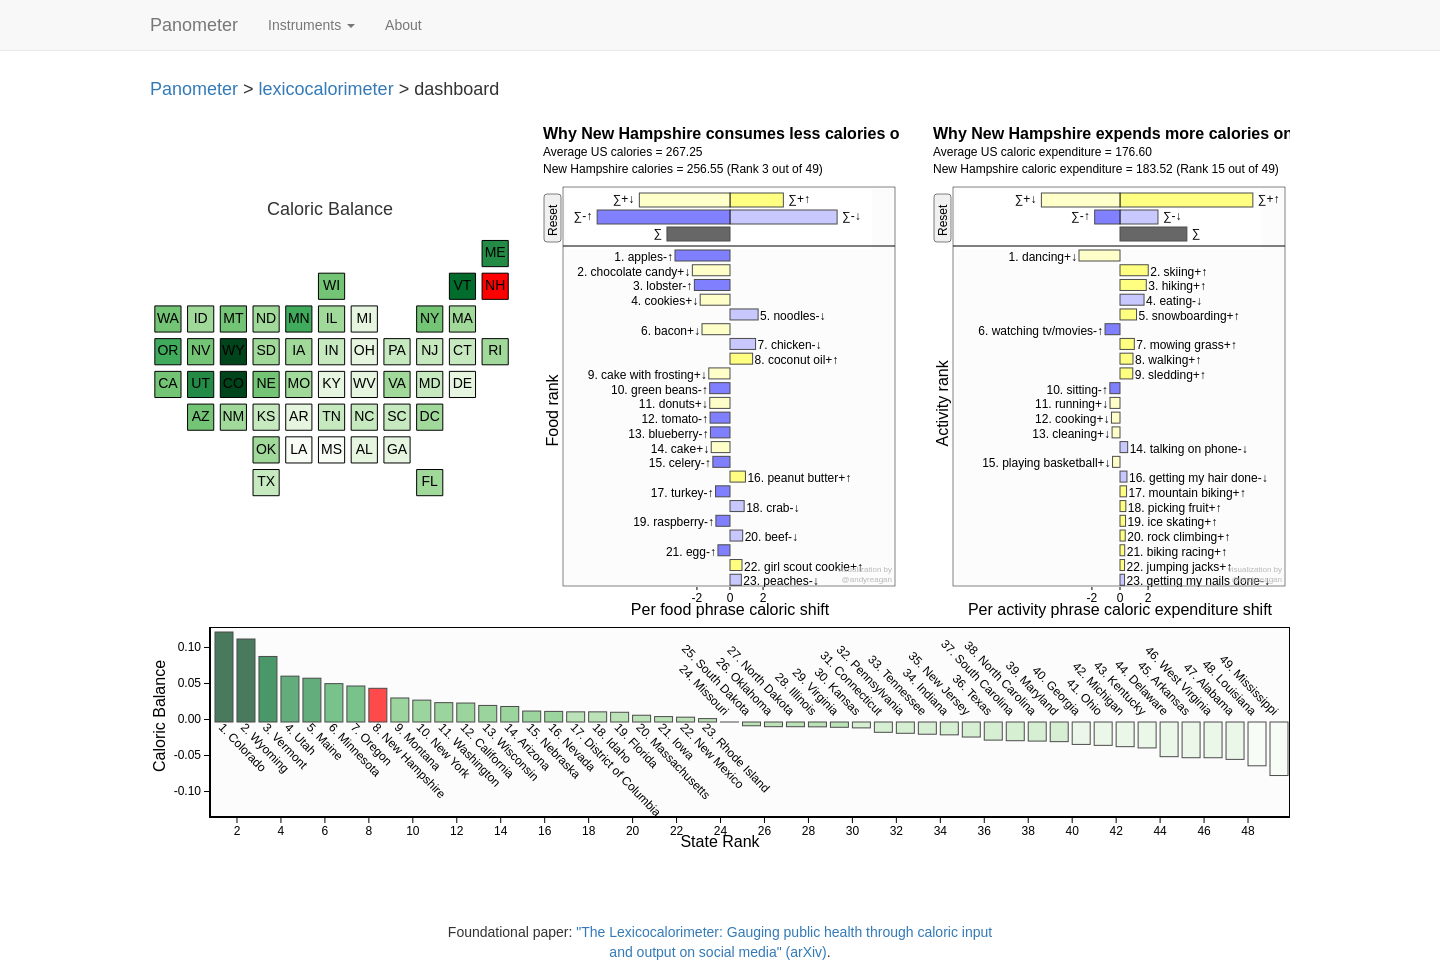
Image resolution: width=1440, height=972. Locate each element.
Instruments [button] (311, 25)
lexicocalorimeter (326, 89)
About (403, 25)
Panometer (194, 25)
